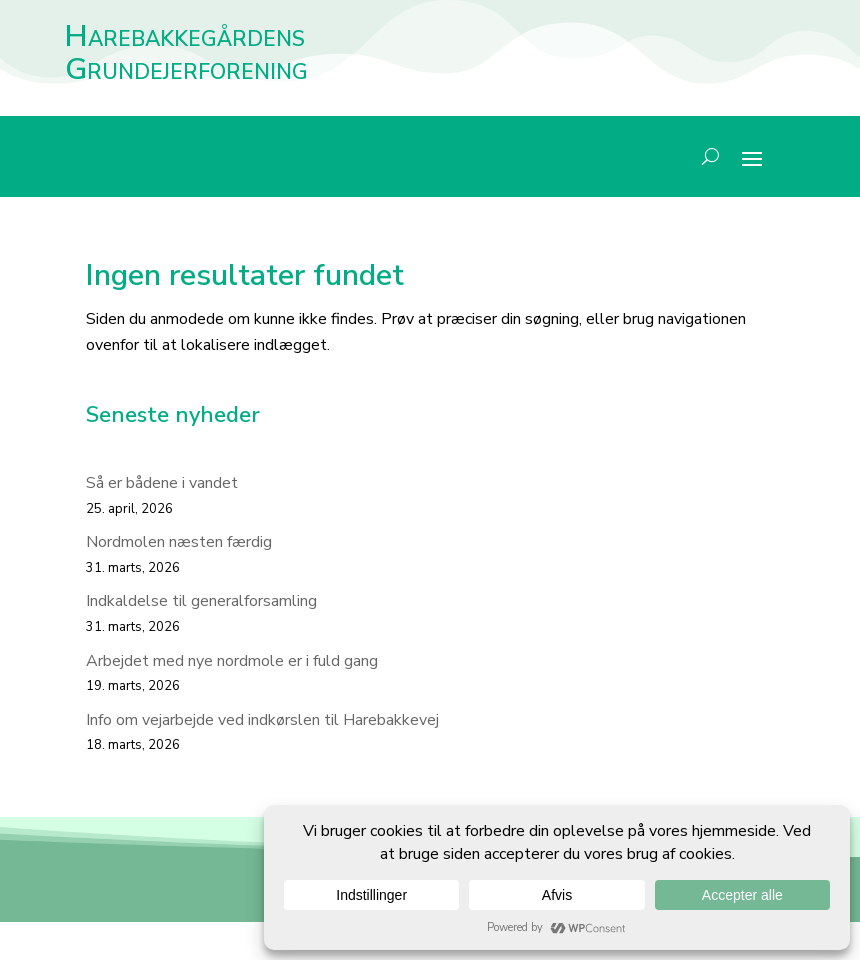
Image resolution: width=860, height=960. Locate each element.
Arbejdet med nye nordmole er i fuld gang (232, 661)
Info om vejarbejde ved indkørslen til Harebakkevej (262, 720)
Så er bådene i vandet (162, 483)
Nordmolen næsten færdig (179, 542)
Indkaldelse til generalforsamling (201, 601)
